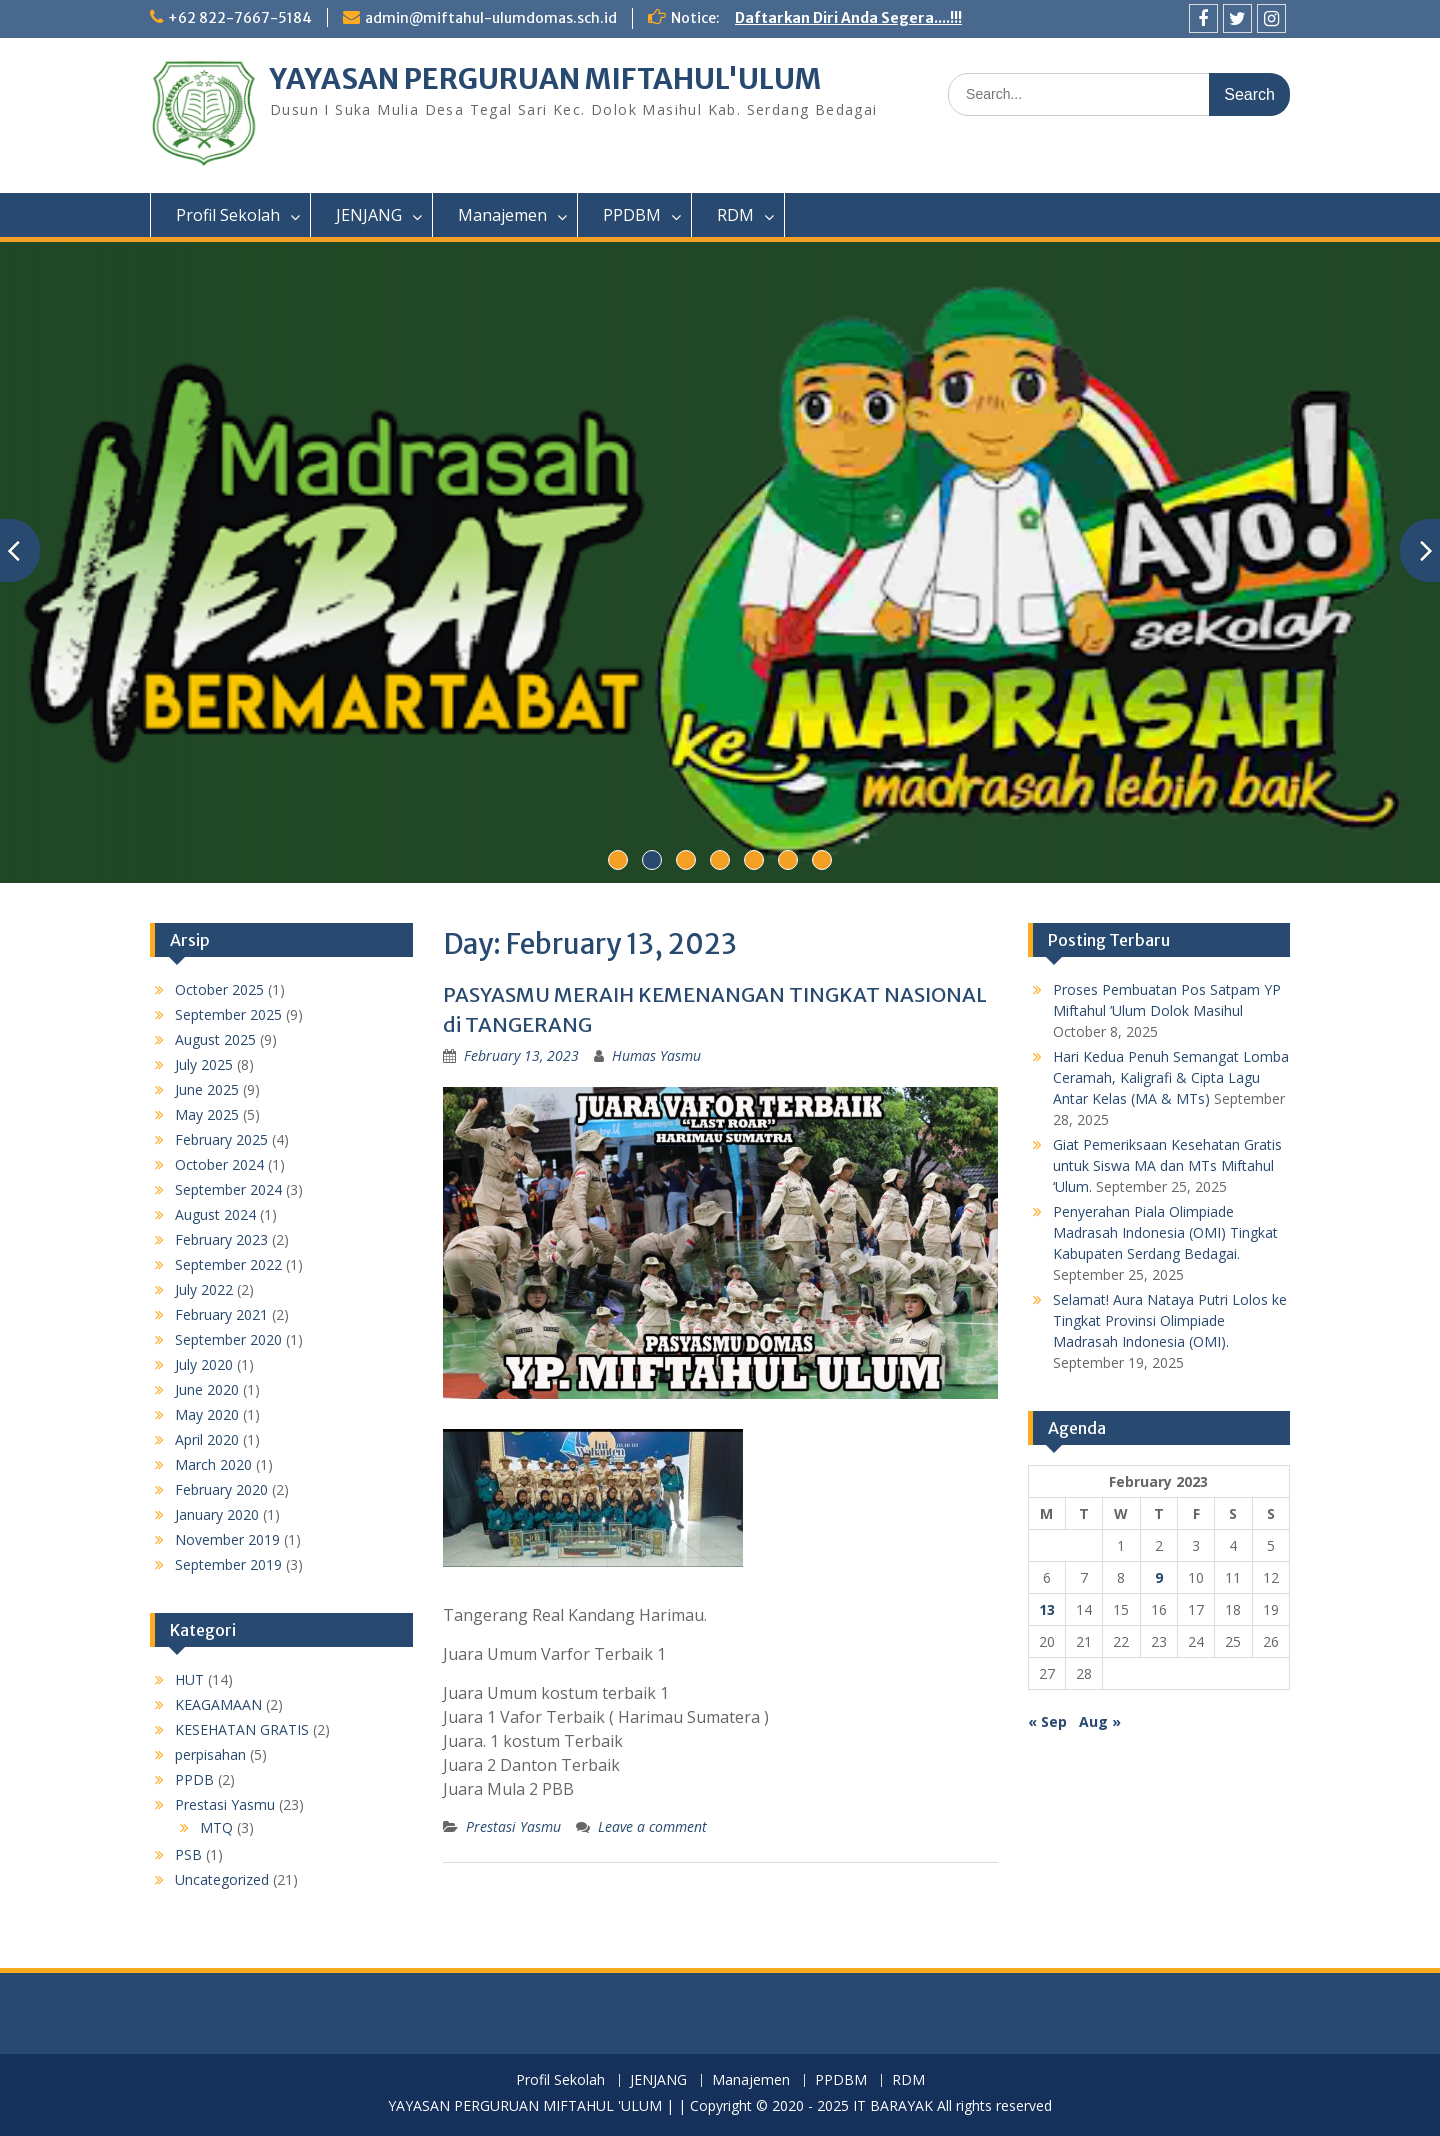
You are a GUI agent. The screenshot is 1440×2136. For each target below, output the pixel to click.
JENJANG (369, 215)
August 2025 (215, 1039)
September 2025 (228, 1014)
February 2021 (221, 1314)
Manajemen (502, 215)
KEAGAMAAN (218, 1704)
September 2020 (228, 1339)
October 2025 (219, 989)
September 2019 (228, 1564)
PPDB (194, 1779)
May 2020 (207, 1414)
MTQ (216, 1827)
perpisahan (210, 1754)
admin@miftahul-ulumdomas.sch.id (491, 18)
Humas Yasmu (656, 1055)
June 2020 (207, 1389)
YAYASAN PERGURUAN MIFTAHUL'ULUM (545, 79)
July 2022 (204, 1289)
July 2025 (204, 1064)
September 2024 (228, 1189)
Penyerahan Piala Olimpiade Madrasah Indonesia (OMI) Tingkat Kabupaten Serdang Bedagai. (1165, 1232)
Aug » (1100, 1721)
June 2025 (207, 1089)
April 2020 (207, 1439)
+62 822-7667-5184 (240, 18)
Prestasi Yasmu (513, 1826)
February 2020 (221, 1489)
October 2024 (219, 1164)
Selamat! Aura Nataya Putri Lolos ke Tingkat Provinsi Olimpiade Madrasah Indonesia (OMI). (1170, 1320)
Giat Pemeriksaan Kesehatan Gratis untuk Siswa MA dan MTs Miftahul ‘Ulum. (1167, 1165)
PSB (188, 1854)
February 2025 (221, 1139)
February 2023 (221, 1239)
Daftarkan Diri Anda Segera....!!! (848, 18)
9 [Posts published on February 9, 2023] (1159, 1577)
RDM (735, 215)
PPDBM (632, 215)
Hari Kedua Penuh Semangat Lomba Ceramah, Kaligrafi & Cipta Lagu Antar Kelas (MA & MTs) (1171, 1077)
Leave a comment (652, 1826)
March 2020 (213, 1464)
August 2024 (215, 1214)
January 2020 (217, 1514)
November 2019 (227, 1539)
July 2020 (204, 1364)
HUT (189, 1679)
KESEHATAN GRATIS (242, 1729)
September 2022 (228, 1264)
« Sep (1047, 1721)
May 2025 (207, 1114)
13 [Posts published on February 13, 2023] (1047, 1609)
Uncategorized (222, 1879)
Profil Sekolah (228, 215)
